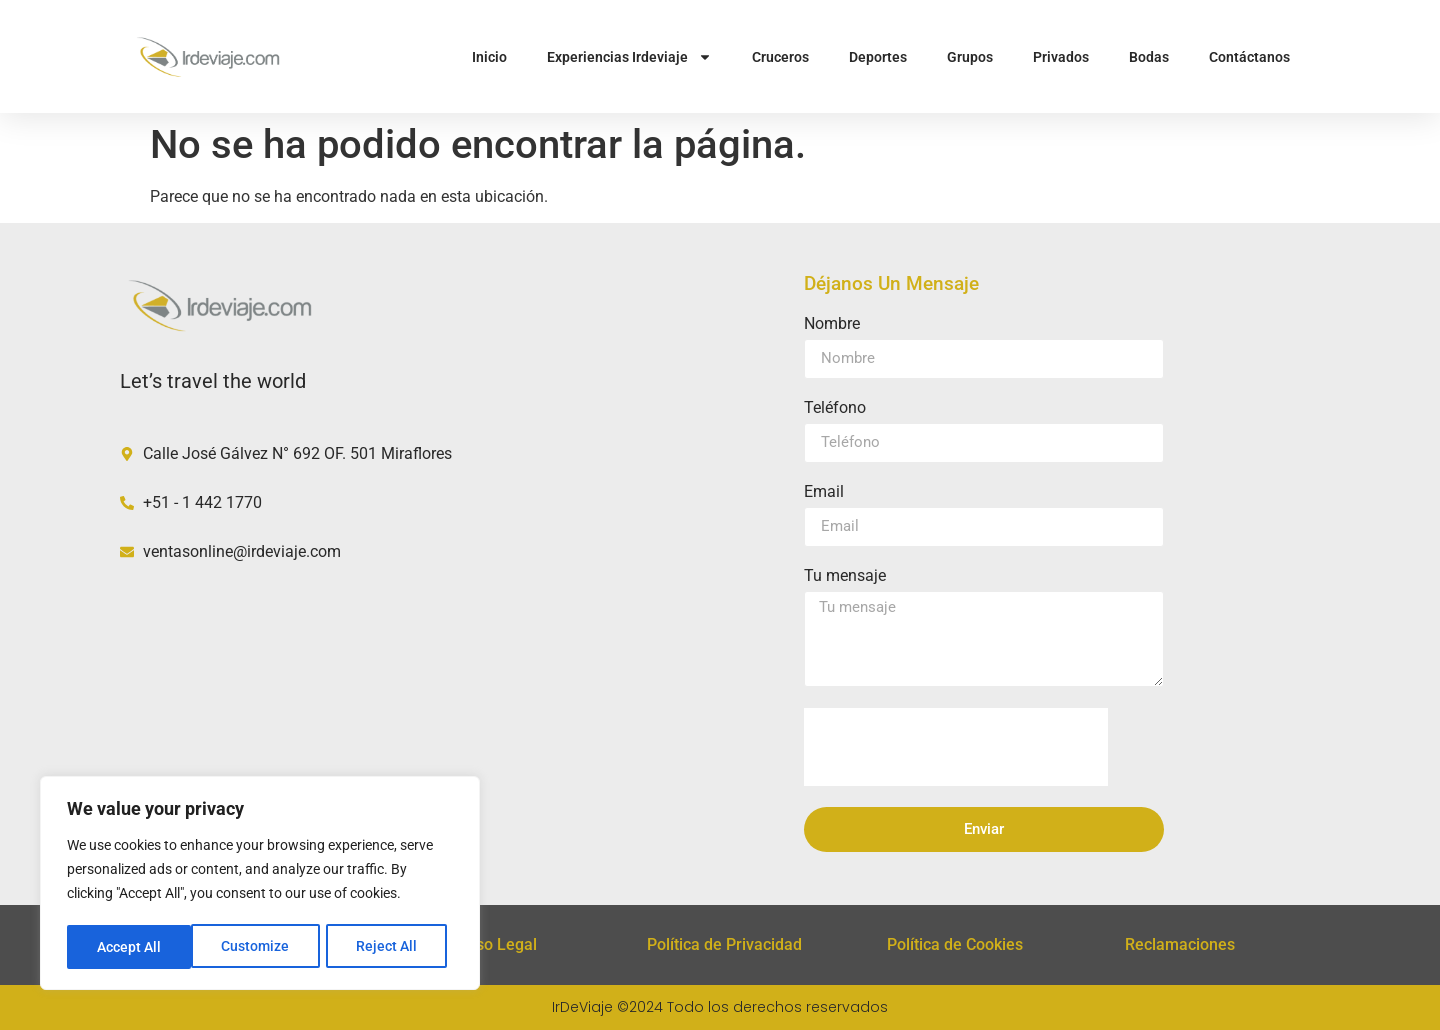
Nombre (832, 324)
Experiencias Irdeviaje (629, 57)
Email (824, 492)
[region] (260, 885)
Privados (1061, 57)
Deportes (878, 57)
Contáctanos (1249, 57)
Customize (131, 947)
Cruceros (780, 57)
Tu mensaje (845, 576)
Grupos (970, 57)
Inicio (489, 57)
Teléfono (835, 408)
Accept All (392, 947)
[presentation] (956, 747)
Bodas (1149, 57)
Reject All (262, 947)
